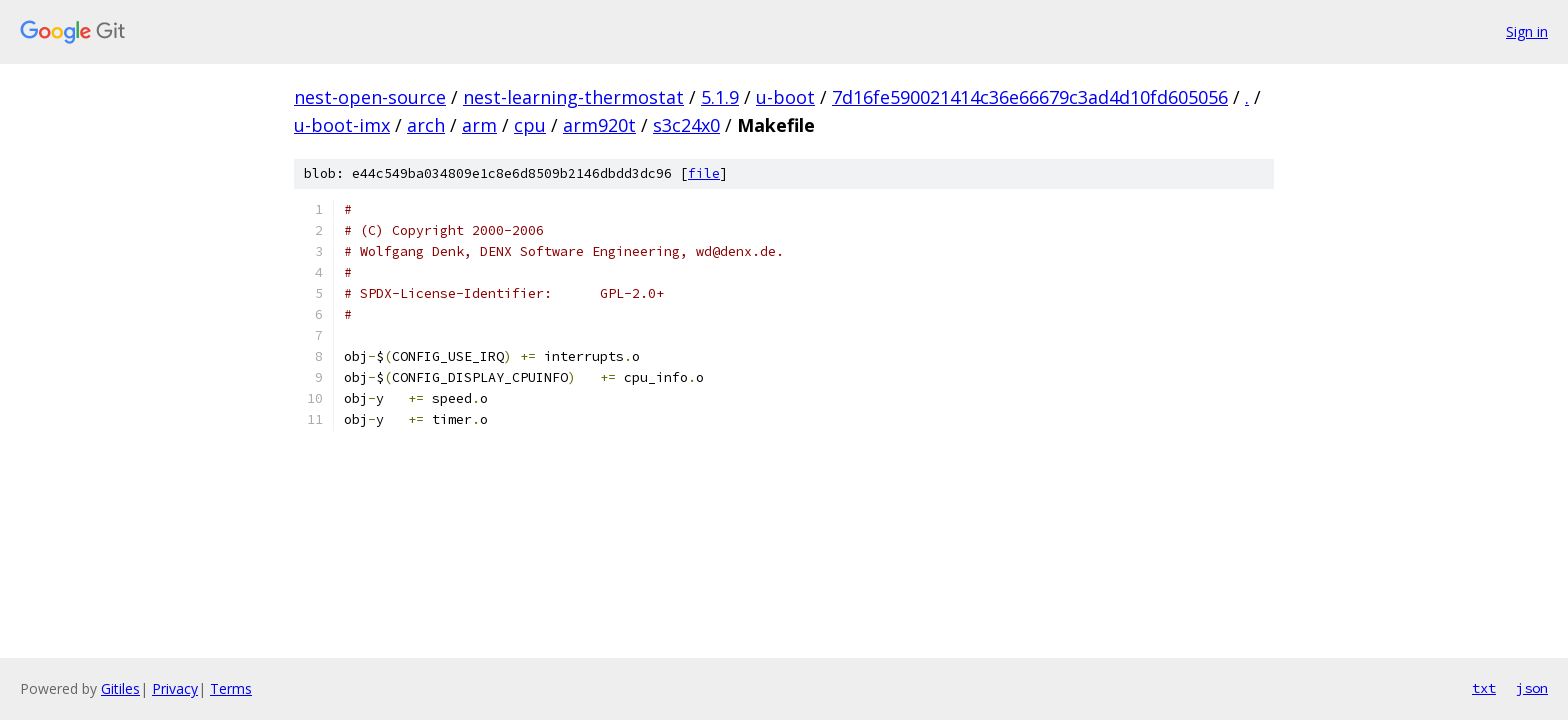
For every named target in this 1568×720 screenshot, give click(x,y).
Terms (231, 688)
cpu (530, 125)
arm (479, 125)
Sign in (1527, 31)
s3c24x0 (686, 125)
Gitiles (120, 688)
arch (426, 125)
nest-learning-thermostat (573, 97)
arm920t (599, 125)
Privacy (175, 688)
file (704, 173)
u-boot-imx (342, 125)
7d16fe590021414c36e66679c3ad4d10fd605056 (1030, 97)
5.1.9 (720, 97)
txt (1484, 688)
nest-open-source (370, 97)
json (1532, 688)
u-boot (785, 97)
